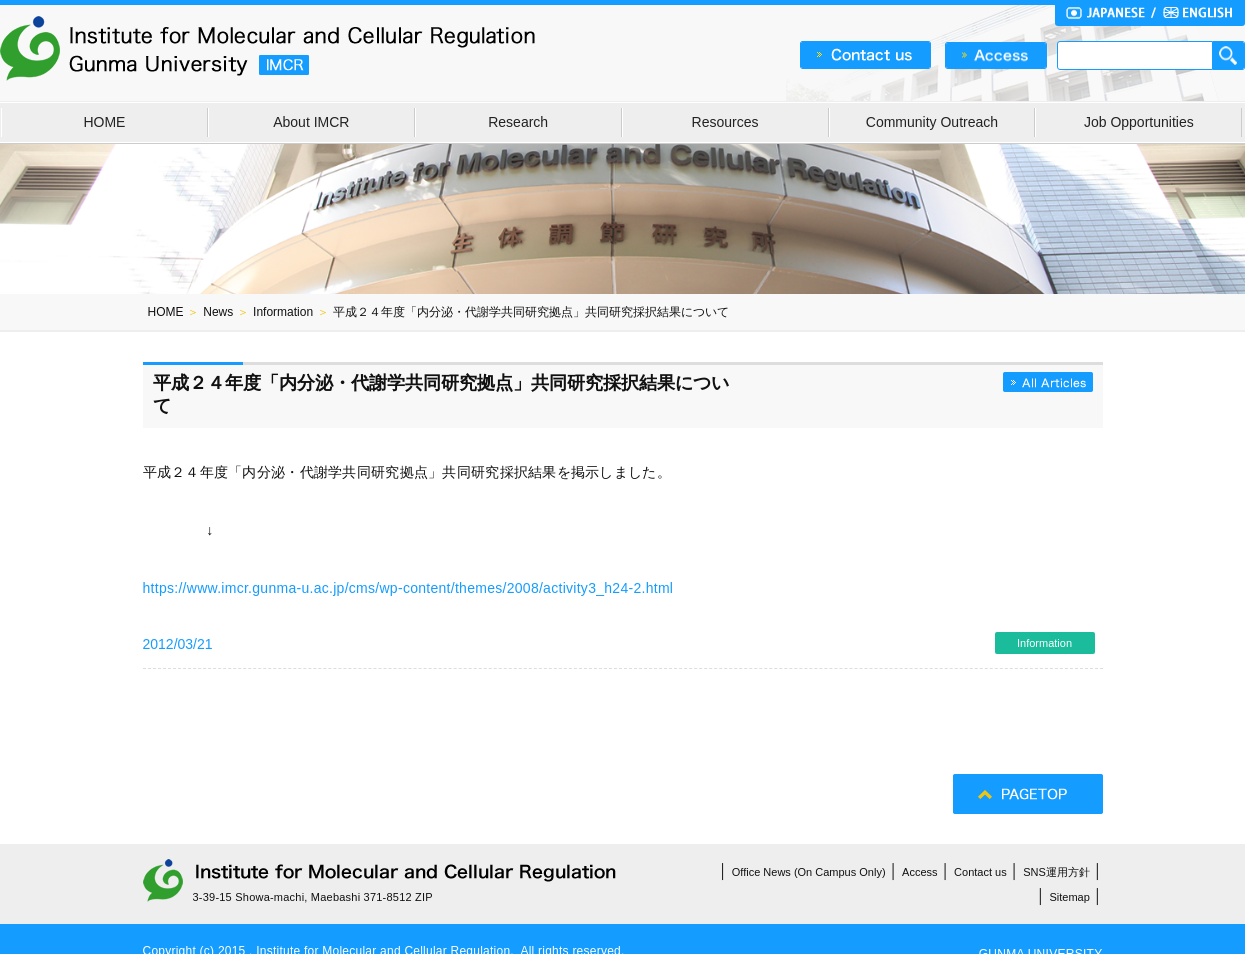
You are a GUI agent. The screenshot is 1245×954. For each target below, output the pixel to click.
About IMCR (311, 122)
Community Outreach (932, 122)
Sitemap (1070, 897)
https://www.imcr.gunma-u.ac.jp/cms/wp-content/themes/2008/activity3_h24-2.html (408, 588)
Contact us (980, 872)
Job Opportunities (1139, 122)
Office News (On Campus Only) (809, 872)
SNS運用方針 (1056, 872)
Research (518, 122)
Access (919, 872)
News (218, 312)
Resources (725, 122)
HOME (104, 122)
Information (283, 312)
